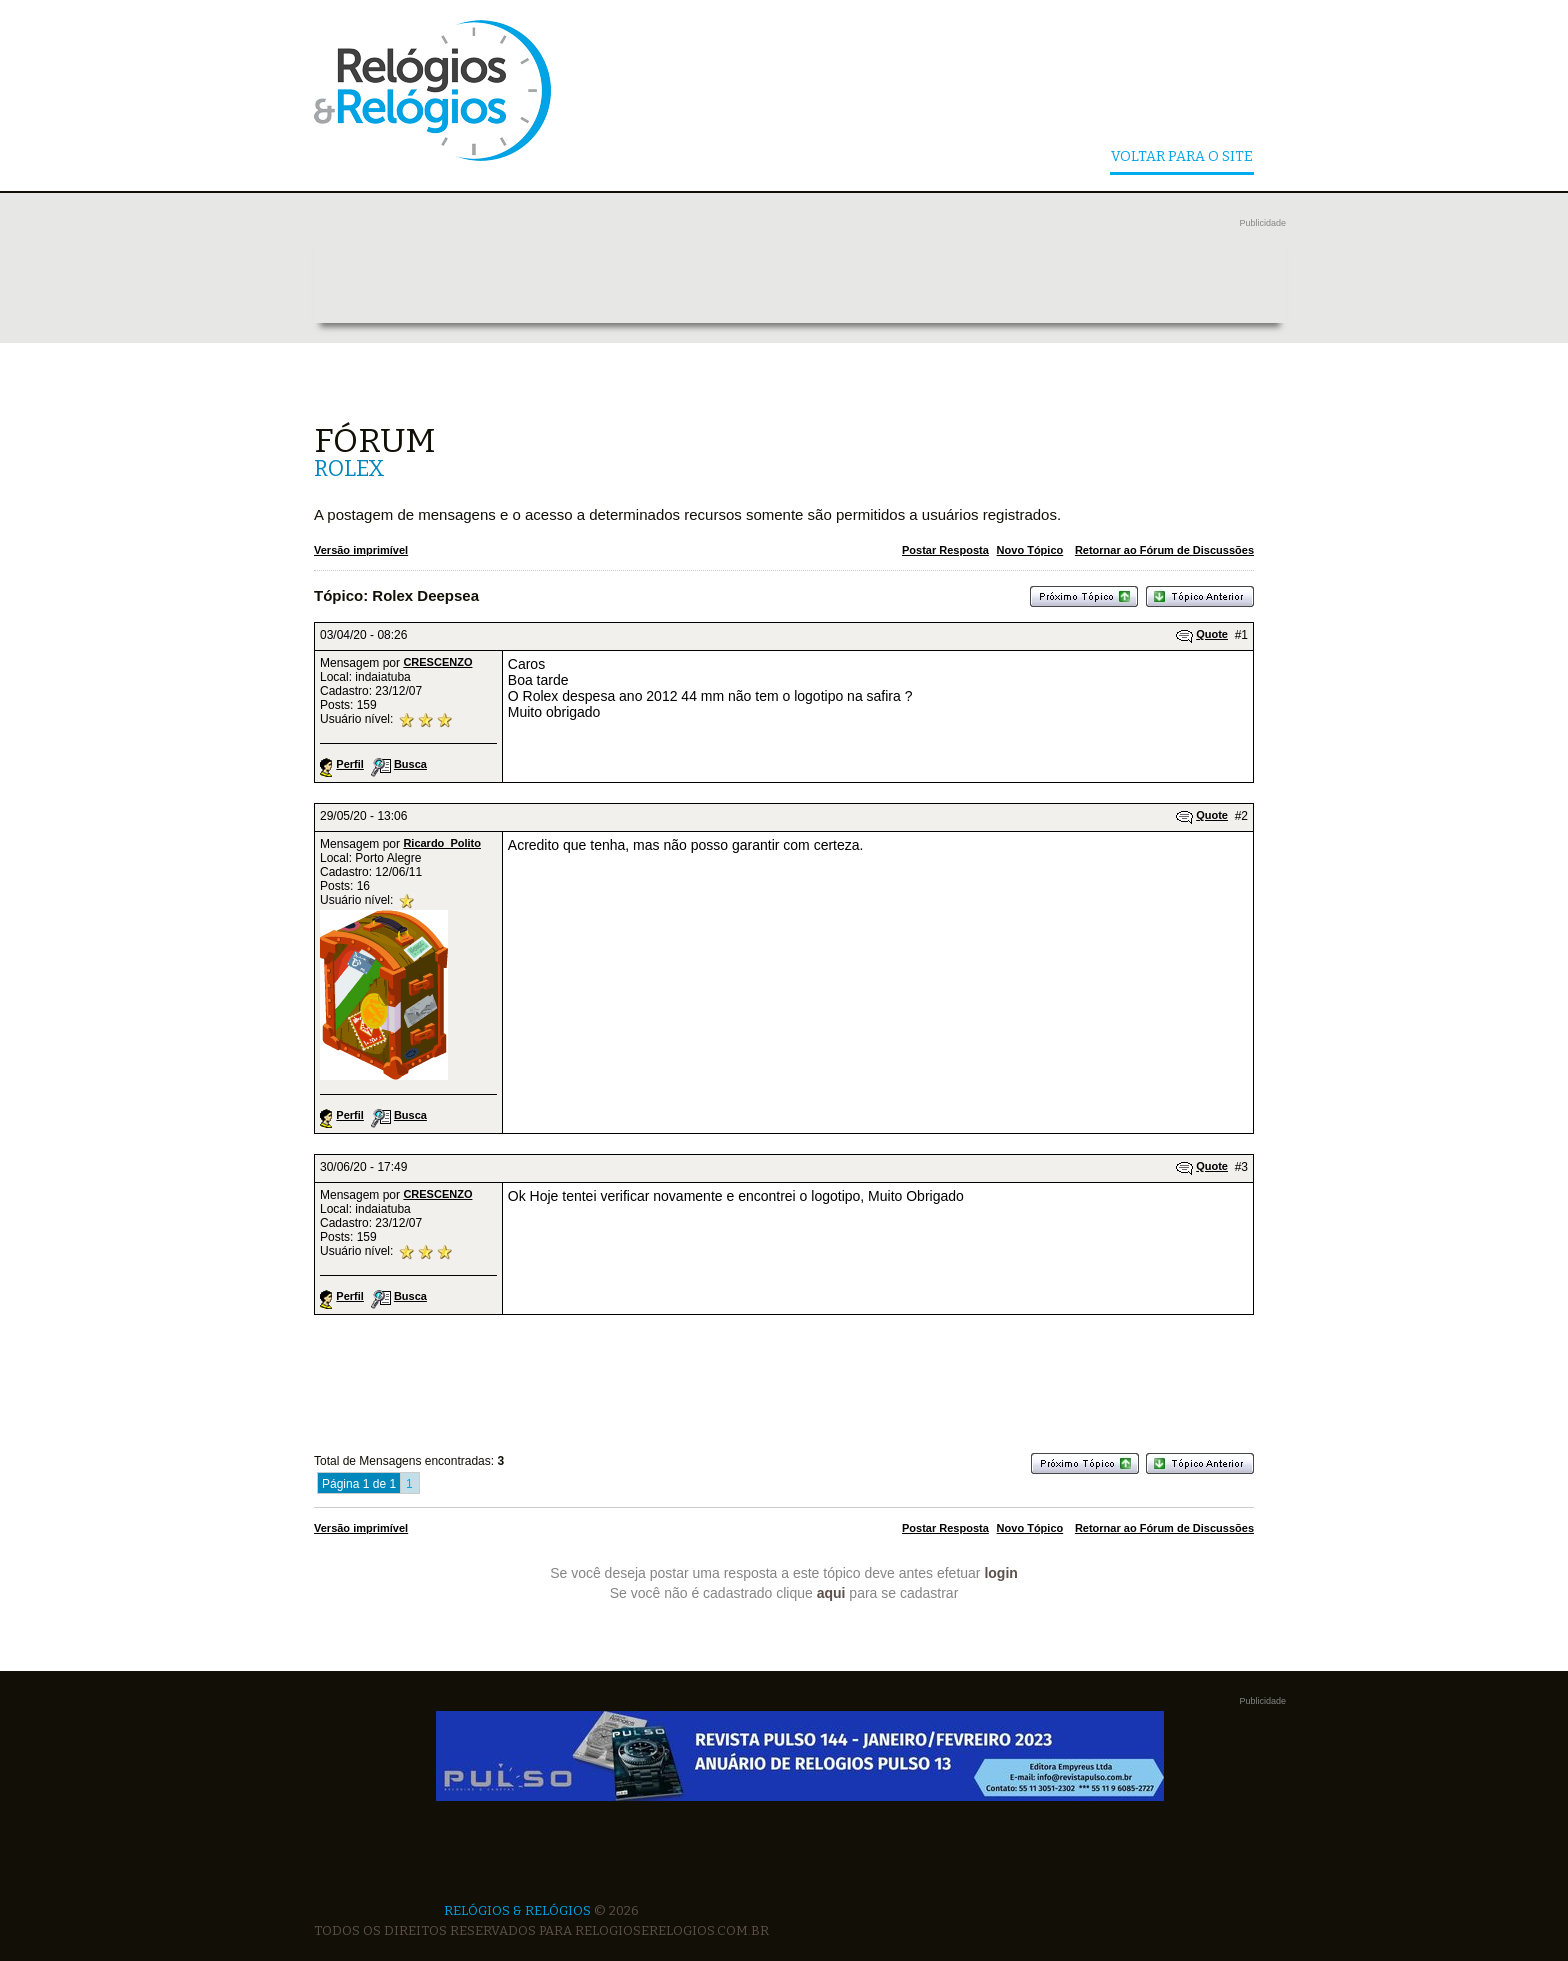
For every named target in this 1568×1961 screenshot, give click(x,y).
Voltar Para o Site (1182, 157)
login (1000, 1573)
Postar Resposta (945, 550)
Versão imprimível (361, 550)
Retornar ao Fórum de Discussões (1164, 550)
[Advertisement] (800, 278)
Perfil (350, 764)
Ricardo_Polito (442, 843)
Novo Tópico (1030, 550)
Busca (410, 764)
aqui (831, 1593)
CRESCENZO (437, 662)
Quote (1212, 634)
